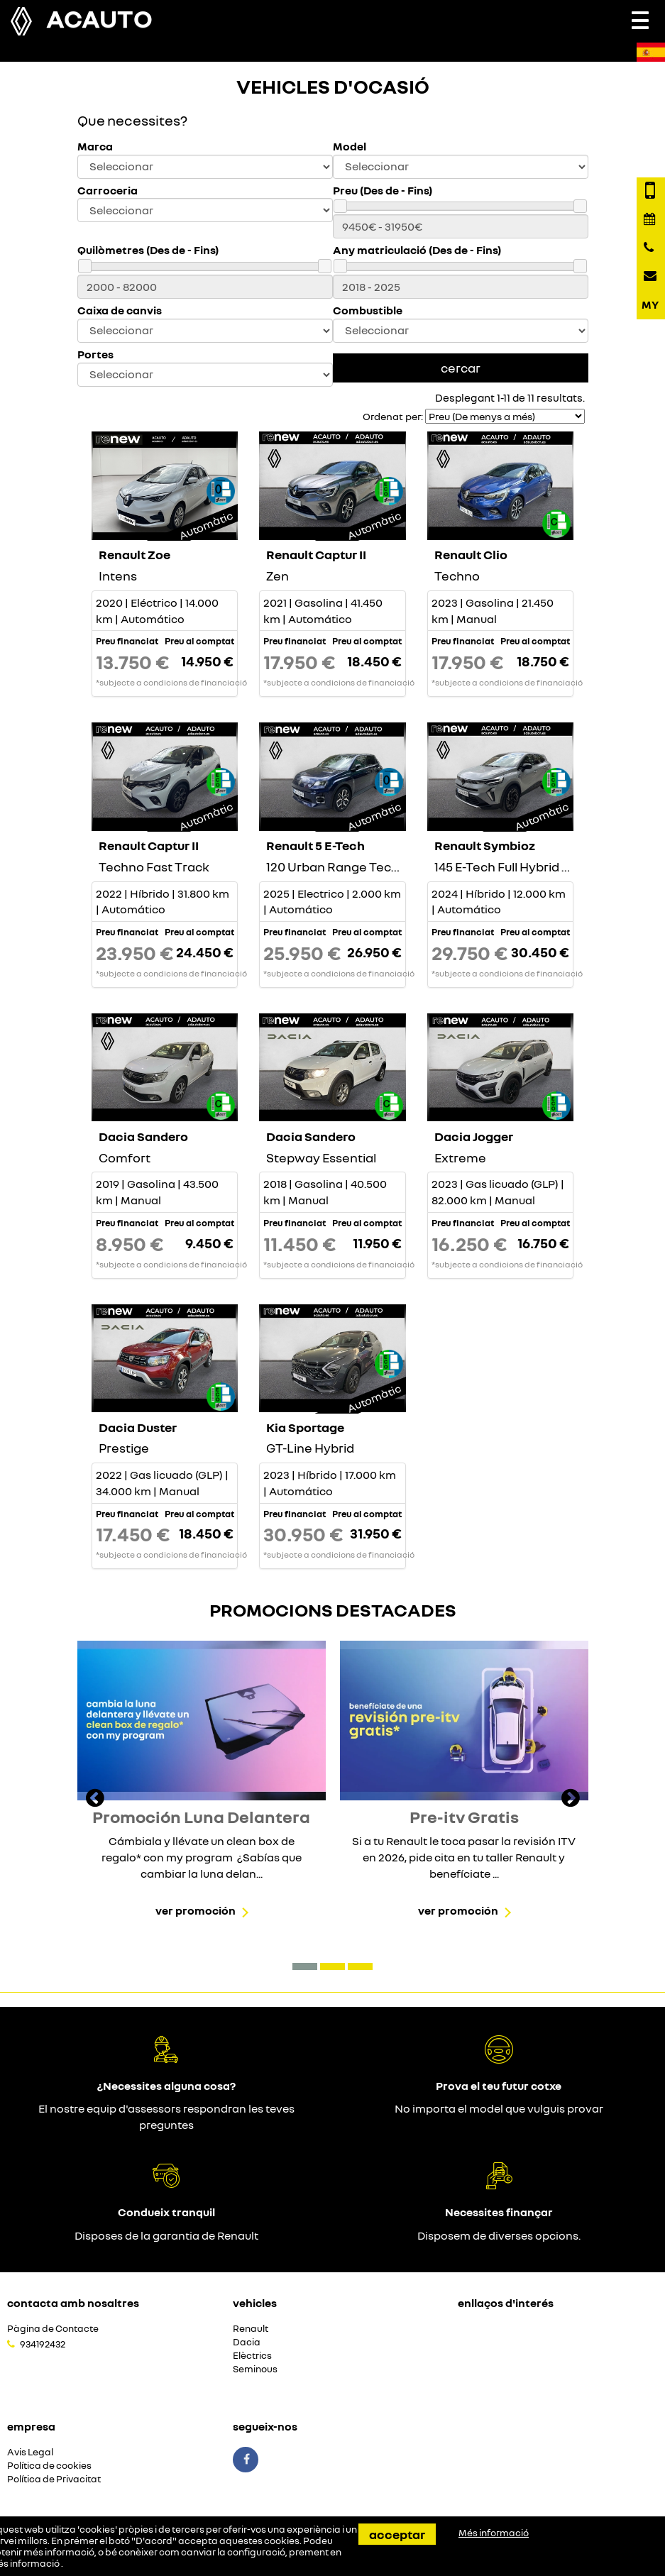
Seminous (255, 2369)
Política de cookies (49, 2465)
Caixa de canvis (119, 310)
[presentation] (95, 1799)
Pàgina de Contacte (53, 2328)
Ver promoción (195, 1910)
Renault (250, 2328)
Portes (95, 354)
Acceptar (397, 2534)
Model (349, 146)
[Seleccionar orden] (505, 416)
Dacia (246, 2342)
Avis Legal (30, 2452)
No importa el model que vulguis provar (499, 2108)
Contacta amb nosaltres (73, 2303)
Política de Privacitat (54, 2479)
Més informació (493, 2532)
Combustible (367, 310)
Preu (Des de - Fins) (382, 190)
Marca (95, 146)
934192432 (42, 2344)
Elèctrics (252, 2355)
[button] (305, 1966)
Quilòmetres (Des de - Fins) (148, 250)
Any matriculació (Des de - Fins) (417, 250)
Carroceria (107, 190)
